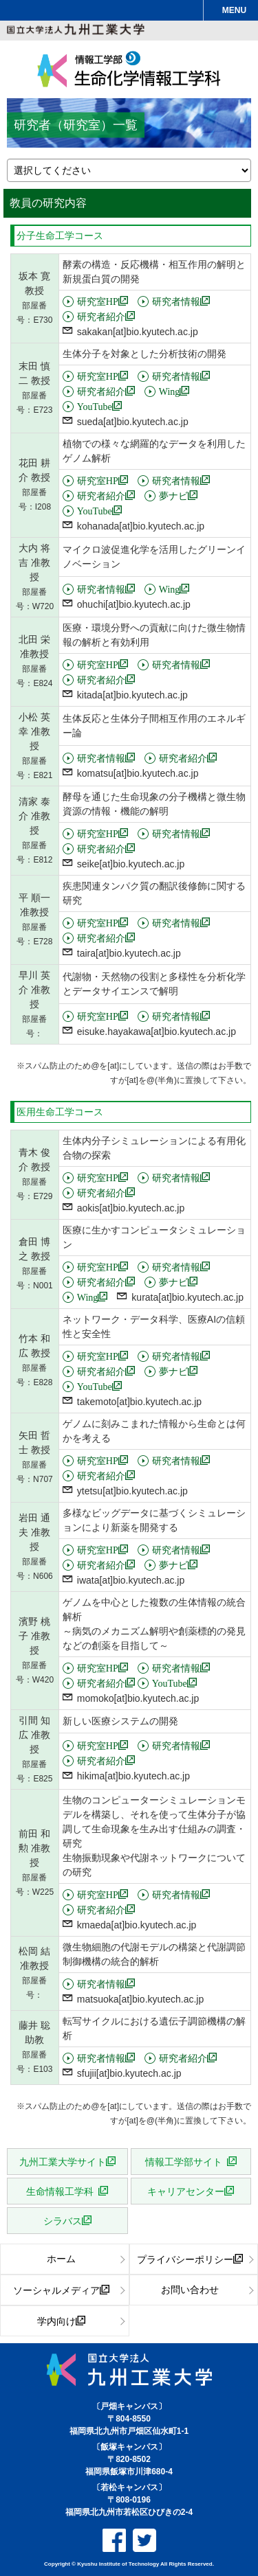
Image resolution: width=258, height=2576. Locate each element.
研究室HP (97, 301)
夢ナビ (173, 495)
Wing (169, 391)
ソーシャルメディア (56, 2289)
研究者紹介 (101, 316)
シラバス (62, 2220)
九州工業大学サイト (62, 2161)
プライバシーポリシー (185, 2259)
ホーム (61, 2258)
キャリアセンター (185, 2191)
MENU (234, 10)
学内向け (56, 2320)
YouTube (94, 406)
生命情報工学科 (62, 2191)
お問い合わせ (190, 2289)
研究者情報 (176, 301)
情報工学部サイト (186, 2161)
